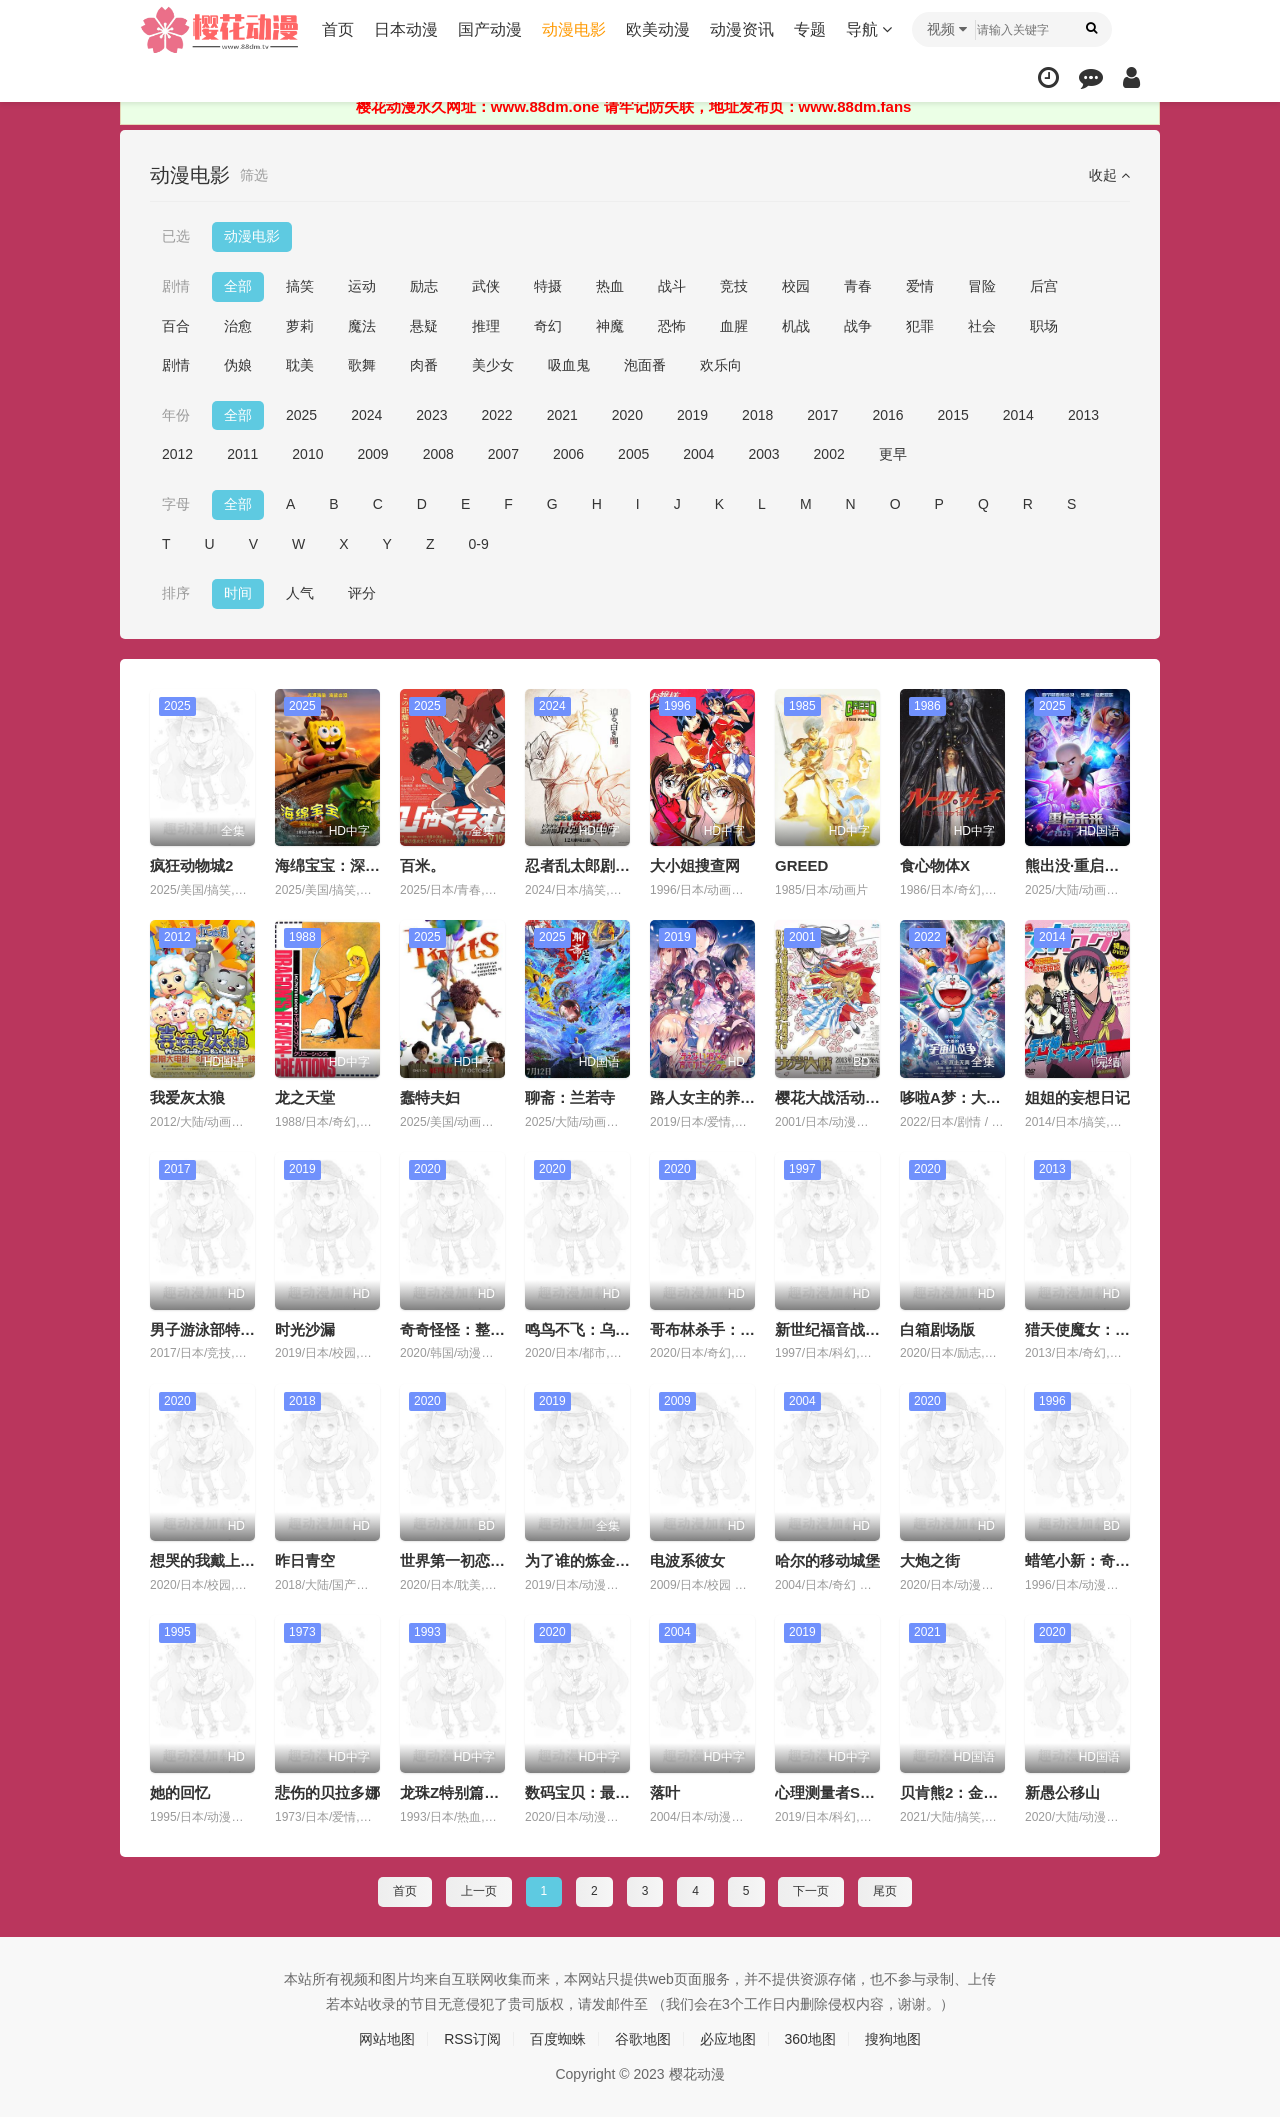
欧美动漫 (658, 29)
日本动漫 (406, 29)
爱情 (920, 286)
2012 (177, 454)
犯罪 (920, 326)
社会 (982, 326)
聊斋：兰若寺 (570, 1097)
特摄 (548, 286)
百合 (176, 326)
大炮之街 (930, 1560)
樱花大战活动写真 (835, 1097)
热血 (610, 286)
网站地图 (387, 2039)
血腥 (734, 326)
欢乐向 (721, 365)
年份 (176, 415)
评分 (362, 593)
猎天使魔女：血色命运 (1100, 1329)
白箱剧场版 (937, 1329)
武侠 (486, 286)
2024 (366, 415)
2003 (763, 454)
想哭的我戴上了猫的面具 (232, 1560)
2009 (372, 454)
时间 (238, 593)
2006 (568, 454)
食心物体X (935, 865)
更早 (893, 454)
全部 (238, 286)
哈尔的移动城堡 (827, 1560)
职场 (1044, 326)
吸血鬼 (569, 365)
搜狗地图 (893, 2039)
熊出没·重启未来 (1079, 865)
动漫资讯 (742, 29)
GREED (801, 865)
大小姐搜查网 (695, 865)
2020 (627, 415)
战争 (858, 326)
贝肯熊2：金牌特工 (964, 1792)
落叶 (665, 1792)
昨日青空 (305, 1560)
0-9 (479, 544)
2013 (1083, 415)
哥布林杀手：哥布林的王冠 (740, 1329)
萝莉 (300, 326)
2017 (822, 415)
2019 (692, 415)
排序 (176, 593)
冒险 (982, 286)
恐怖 (672, 326)
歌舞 (362, 365)
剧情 (176, 286)
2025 (301, 415)
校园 (796, 286)
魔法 (362, 326)
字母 (176, 504)
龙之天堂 (305, 1097)
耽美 (300, 365)
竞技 (734, 286)
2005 (633, 454)
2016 (887, 415)
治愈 (238, 326)
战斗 (672, 286)
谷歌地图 (643, 2039)
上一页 (479, 1891)
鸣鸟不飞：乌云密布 (592, 1329)
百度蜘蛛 (558, 2039)
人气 (300, 593)
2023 (431, 415)
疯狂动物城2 (191, 865)
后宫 (1044, 286)
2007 (503, 454)
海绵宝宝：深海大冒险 (350, 865)
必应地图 (728, 2039)
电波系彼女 (687, 1560)
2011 (242, 454)
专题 (810, 29)
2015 (953, 415)
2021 (562, 415)
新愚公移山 (1062, 1792)
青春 (858, 286)
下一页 (811, 1891)
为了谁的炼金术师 (585, 1560)
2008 (438, 454)
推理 (486, 326)
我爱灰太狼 (187, 1097)
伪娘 (238, 365)
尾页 (885, 1891)
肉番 (424, 365)
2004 (698, 454)
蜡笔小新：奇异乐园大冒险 (1115, 1560)
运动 (362, 286)
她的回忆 (180, 1792)
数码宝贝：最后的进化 (600, 1792)
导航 (869, 29)
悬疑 (424, 326)
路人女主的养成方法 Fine (735, 1097)
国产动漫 (490, 29)
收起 (1109, 175)
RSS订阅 (472, 2039)
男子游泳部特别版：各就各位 (247, 1329)
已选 (176, 236)
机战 (796, 326)
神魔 (610, 326)
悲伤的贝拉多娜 (327, 1792)
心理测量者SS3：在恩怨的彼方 (879, 1792)
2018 (757, 415)
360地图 (810, 2039)
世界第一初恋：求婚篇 (475, 1560)
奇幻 (548, 326)
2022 (496, 415)
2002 (829, 454)
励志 (424, 286)
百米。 (422, 865)
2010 (307, 454)
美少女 (493, 365)
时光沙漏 (305, 1329)
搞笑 (300, 286)
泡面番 (645, 365)
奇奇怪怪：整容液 (460, 1329)
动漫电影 (574, 29)
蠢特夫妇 (430, 1097)
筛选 (254, 175)
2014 (1018, 415)
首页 (338, 29)
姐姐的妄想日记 (1077, 1097)
